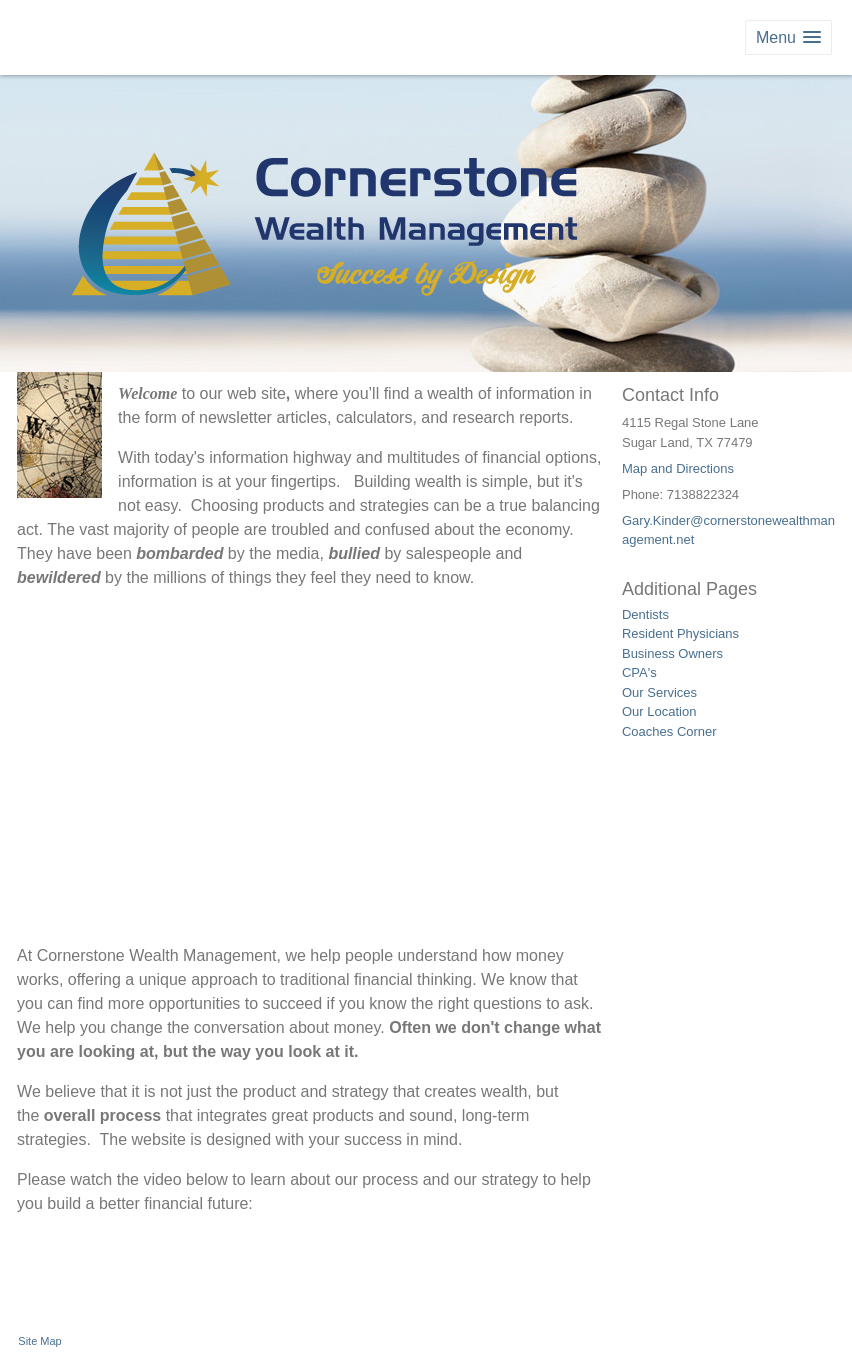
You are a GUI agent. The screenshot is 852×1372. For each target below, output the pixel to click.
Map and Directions (678, 468)
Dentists (645, 614)
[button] (788, 37)
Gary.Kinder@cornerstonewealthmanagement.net (728, 530)
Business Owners (672, 653)
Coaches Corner (669, 731)
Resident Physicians (680, 633)
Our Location (659, 711)
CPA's (639, 672)
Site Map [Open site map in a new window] (39, 1341)
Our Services (659, 692)
